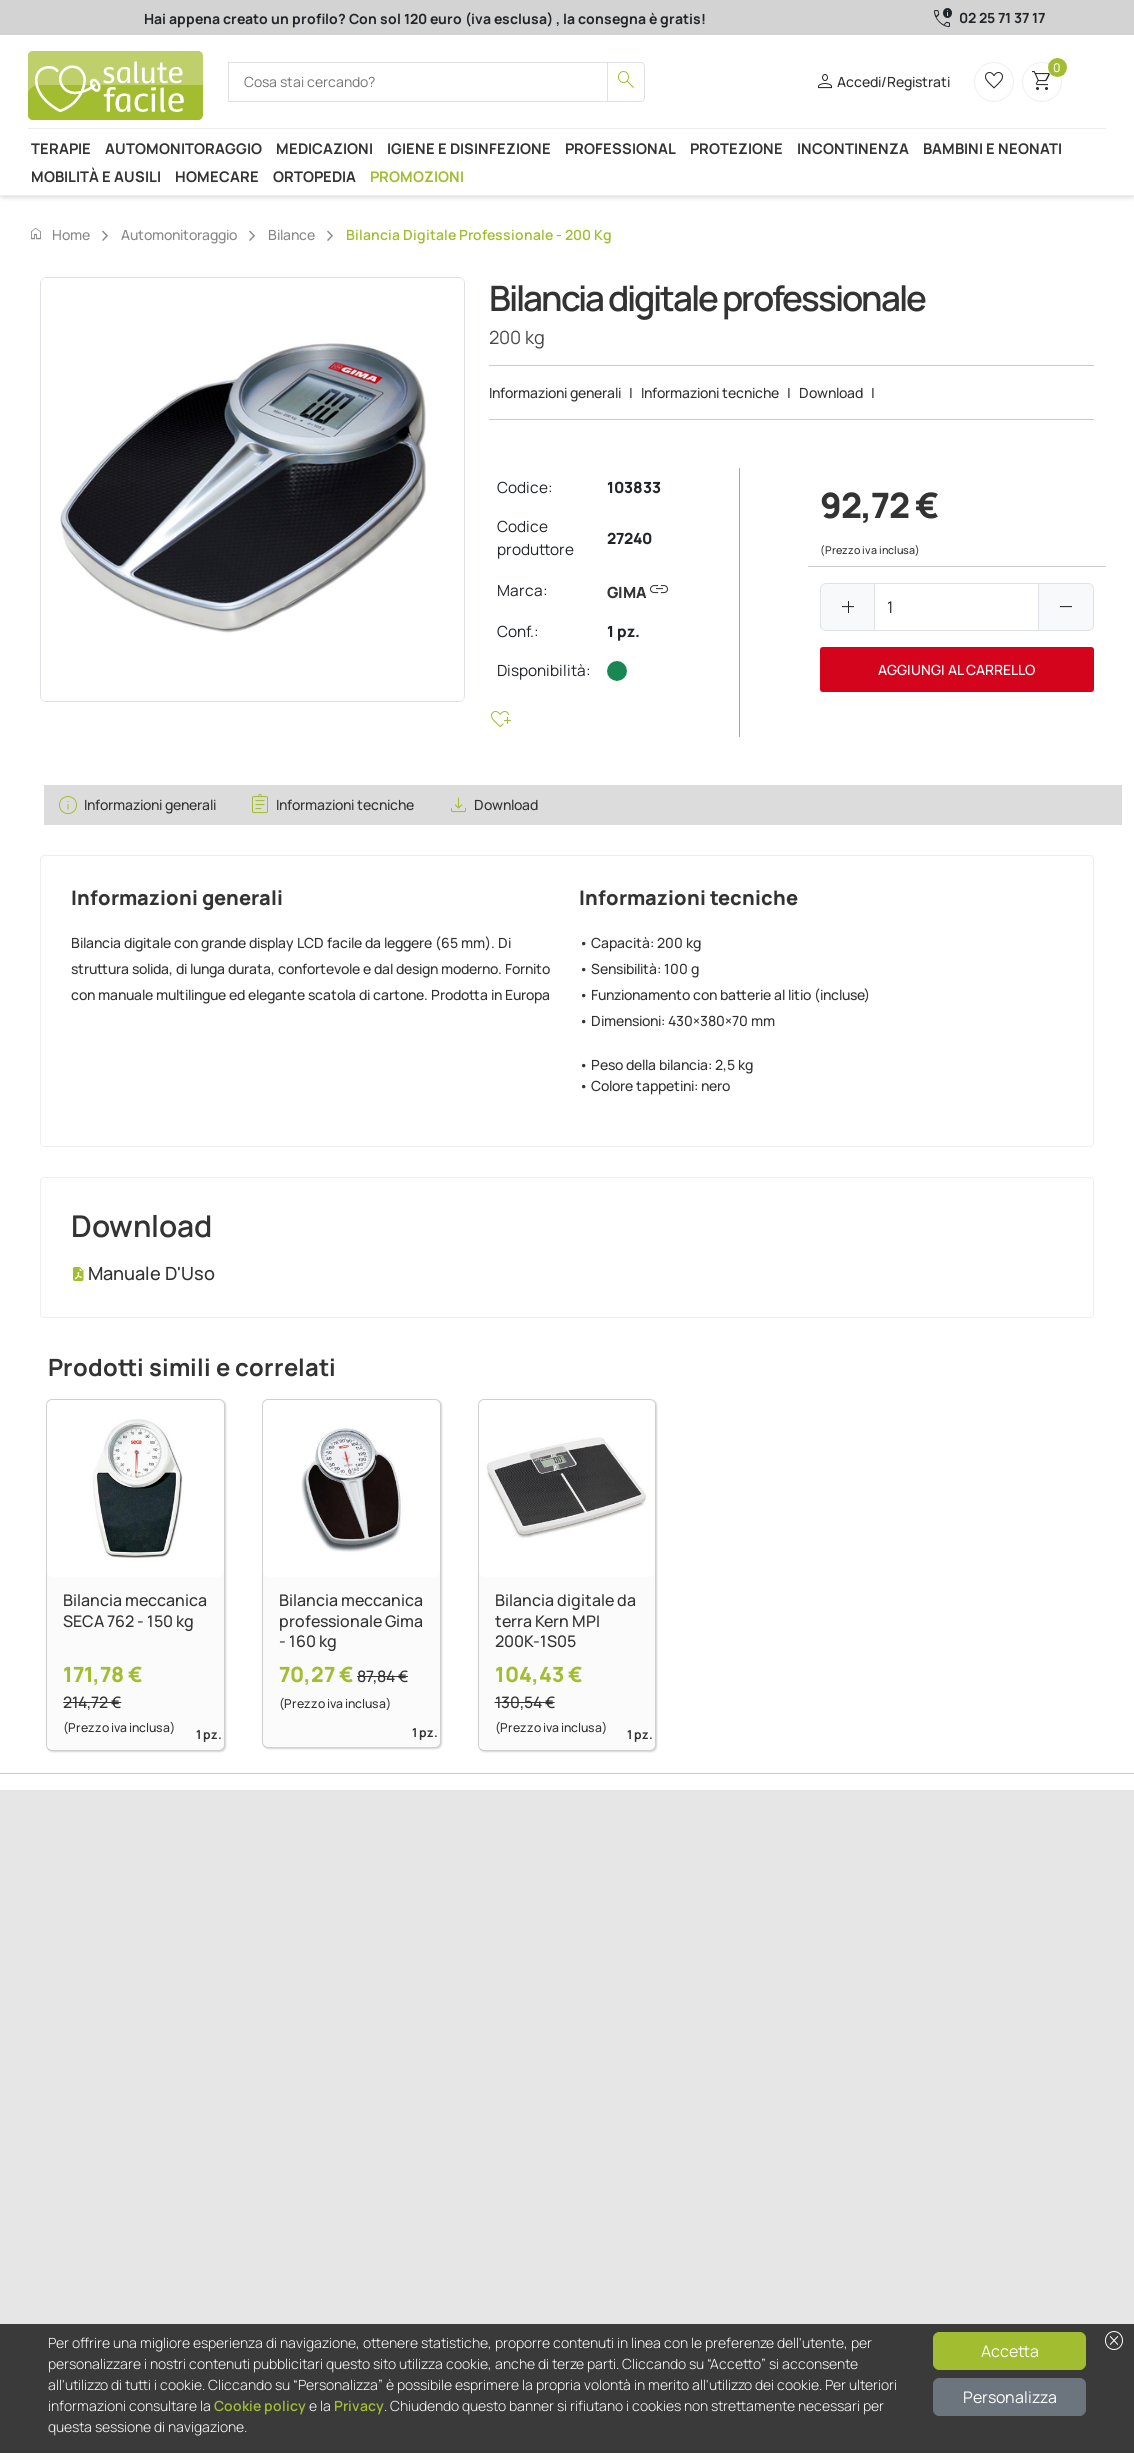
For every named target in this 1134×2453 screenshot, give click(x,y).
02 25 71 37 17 (1002, 17)
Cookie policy (260, 2405)
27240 (629, 538)
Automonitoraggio (183, 148)
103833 (634, 487)
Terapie (61, 148)
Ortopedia (314, 176)
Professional (620, 148)
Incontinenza (853, 148)
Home (59, 234)
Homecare (217, 176)
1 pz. (623, 631)
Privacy (359, 2405)
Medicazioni (324, 148)
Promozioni (417, 176)
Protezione (736, 148)
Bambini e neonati (992, 148)
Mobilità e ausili (96, 176)
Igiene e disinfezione (469, 148)
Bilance (291, 234)
